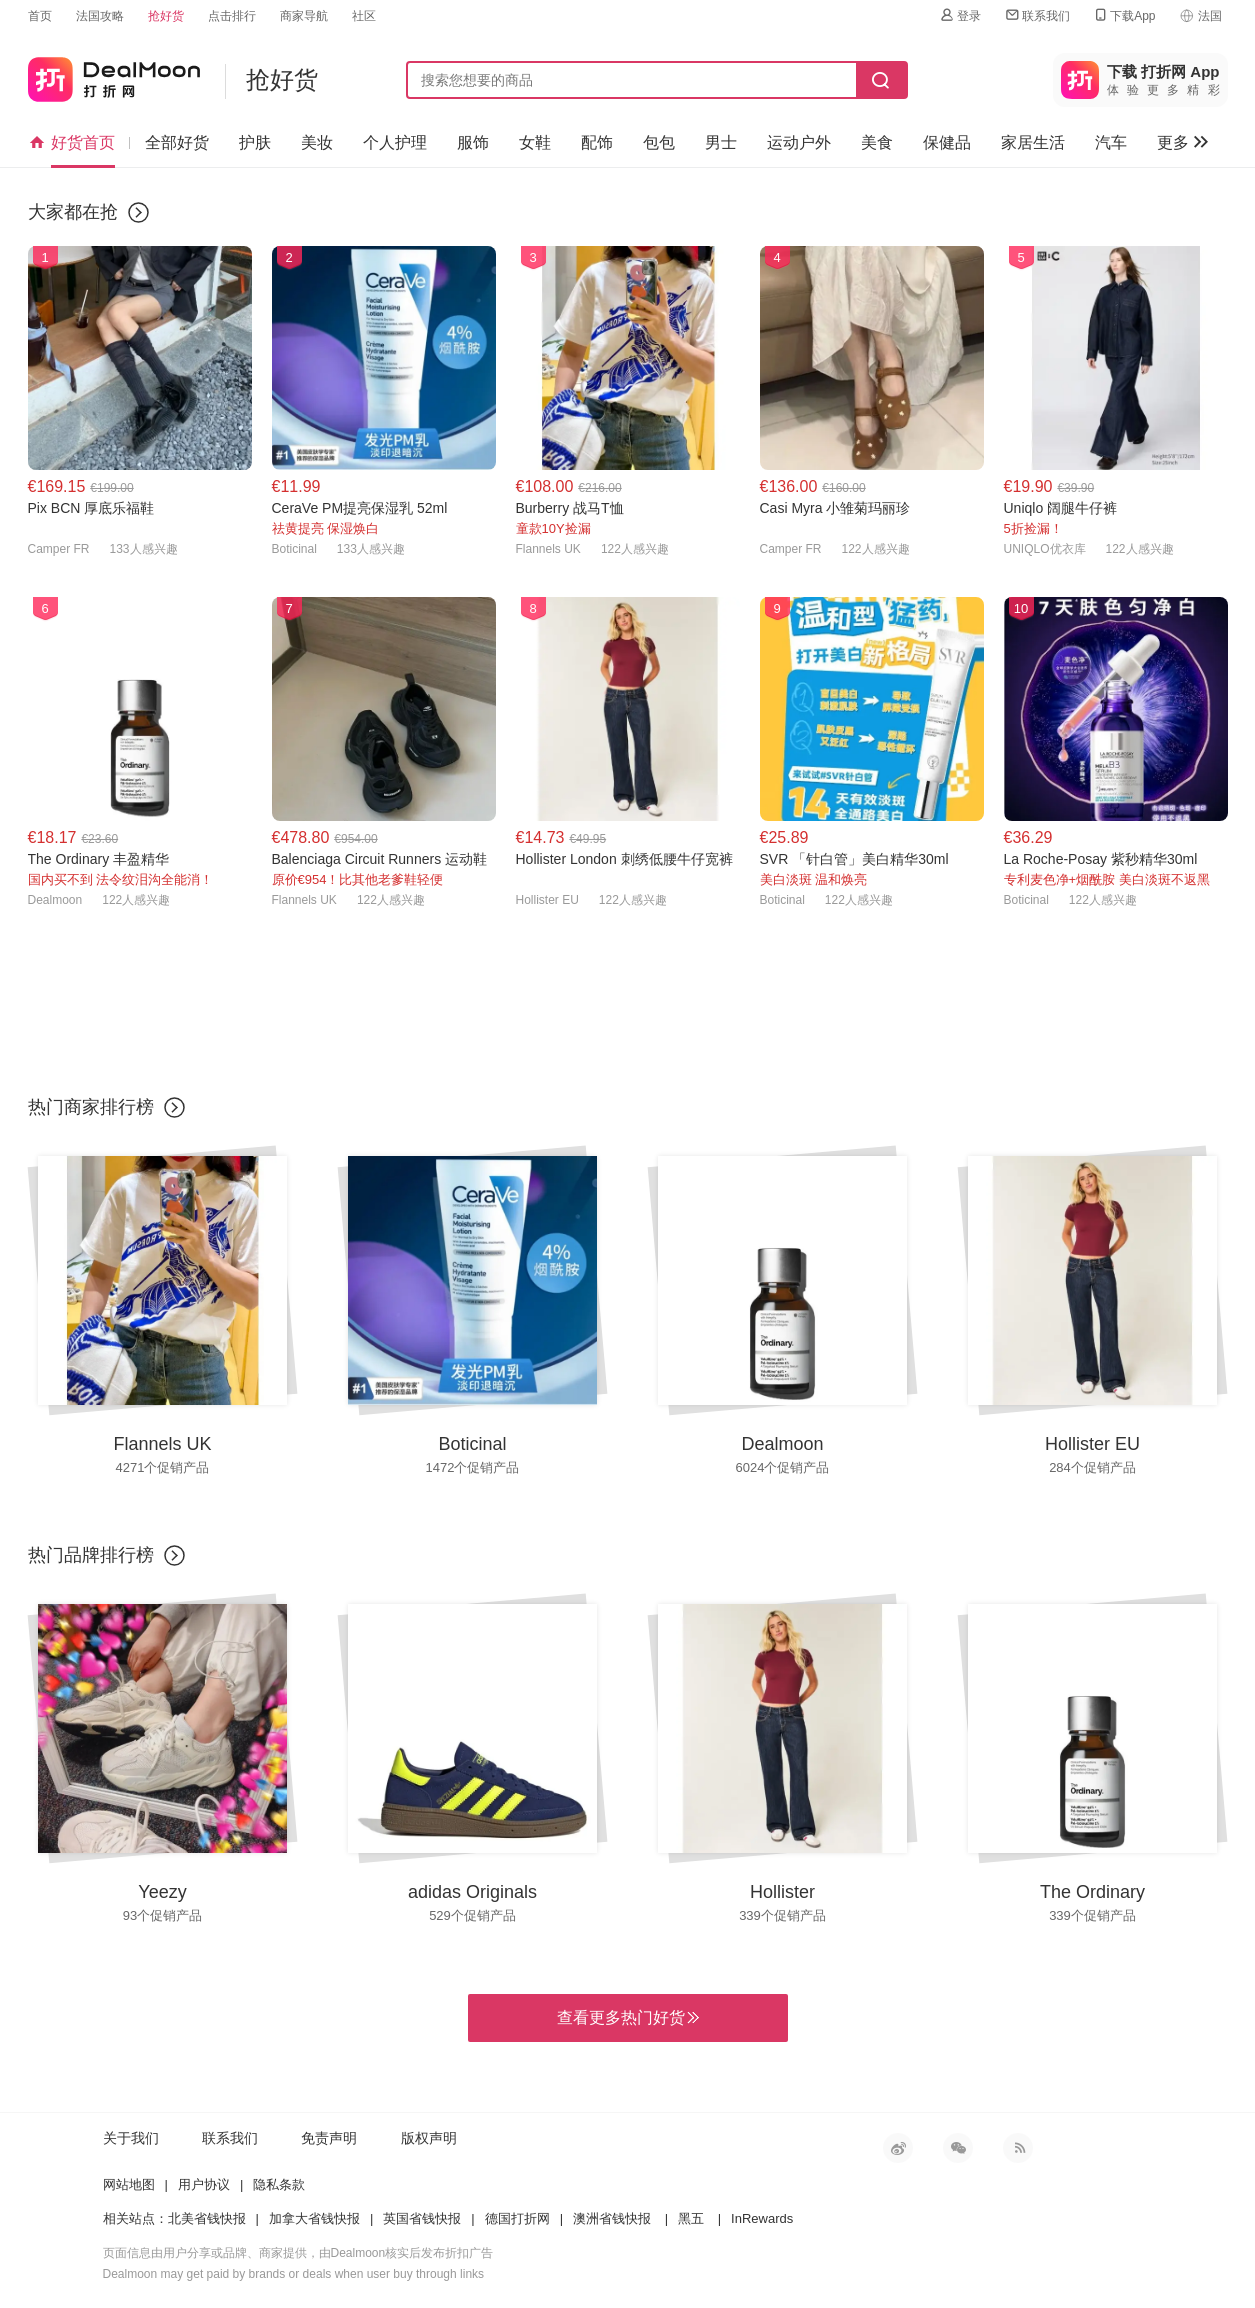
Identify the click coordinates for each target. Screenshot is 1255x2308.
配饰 (597, 142)
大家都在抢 (73, 212)
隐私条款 (279, 2184)
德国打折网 (517, 2218)
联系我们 (1037, 15)
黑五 (691, 2218)
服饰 (473, 142)
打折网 (114, 75)
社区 (364, 16)
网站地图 (129, 2184)
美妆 (317, 142)
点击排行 (232, 16)
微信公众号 (958, 2148)
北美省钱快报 (207, 2218)
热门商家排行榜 (91, 1107)
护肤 (255, 142)
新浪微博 (898, 2148)
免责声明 (329, 2138)
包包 (659, 142)
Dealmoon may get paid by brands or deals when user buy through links (294, 2274)
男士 (721, 142)
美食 (877, 142)
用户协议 (204, 2184)
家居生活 (1033, 142)
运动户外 (799, 142)
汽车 (1111, 142)
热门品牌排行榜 (91, 1555)
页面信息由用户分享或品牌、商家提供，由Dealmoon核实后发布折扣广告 (298, 2253)
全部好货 (177, 142)
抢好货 (166, 16)
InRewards (762, 2218)
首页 (40, 16)
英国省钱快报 (422, 2218)
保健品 (947, 142)
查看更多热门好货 (628, 2018)
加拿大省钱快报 (314, 2218)
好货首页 (71, 143)
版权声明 (429, 2138)
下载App (1123, 15)
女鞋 (535, 142)
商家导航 (304, 16)
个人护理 (395, 142)
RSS (1018, 2148)
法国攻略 (100, 16)
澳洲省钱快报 (612, 2218)
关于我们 (131, 2138)
